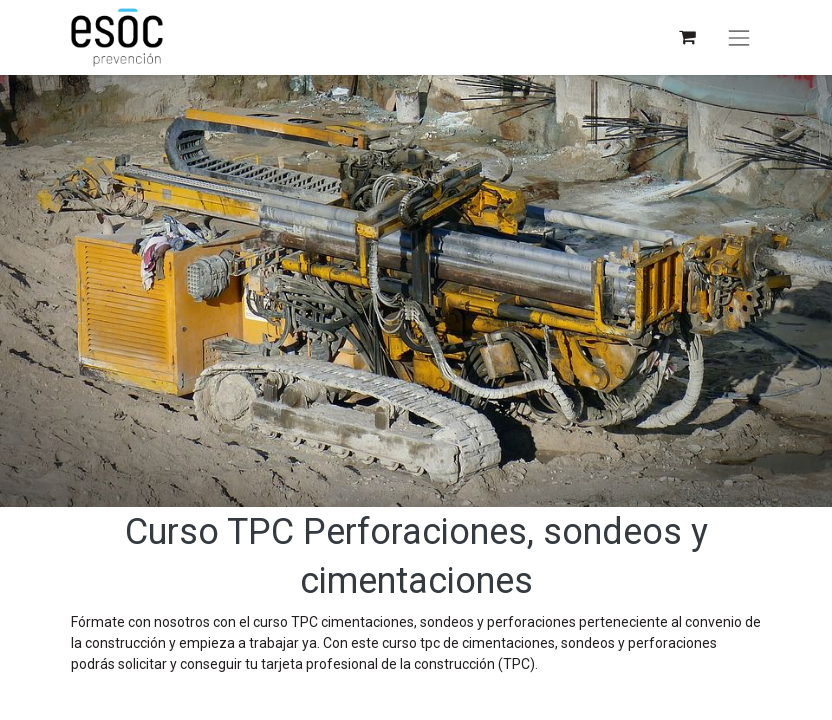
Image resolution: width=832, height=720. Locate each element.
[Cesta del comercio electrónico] (686, 37)
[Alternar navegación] (739, 38)
